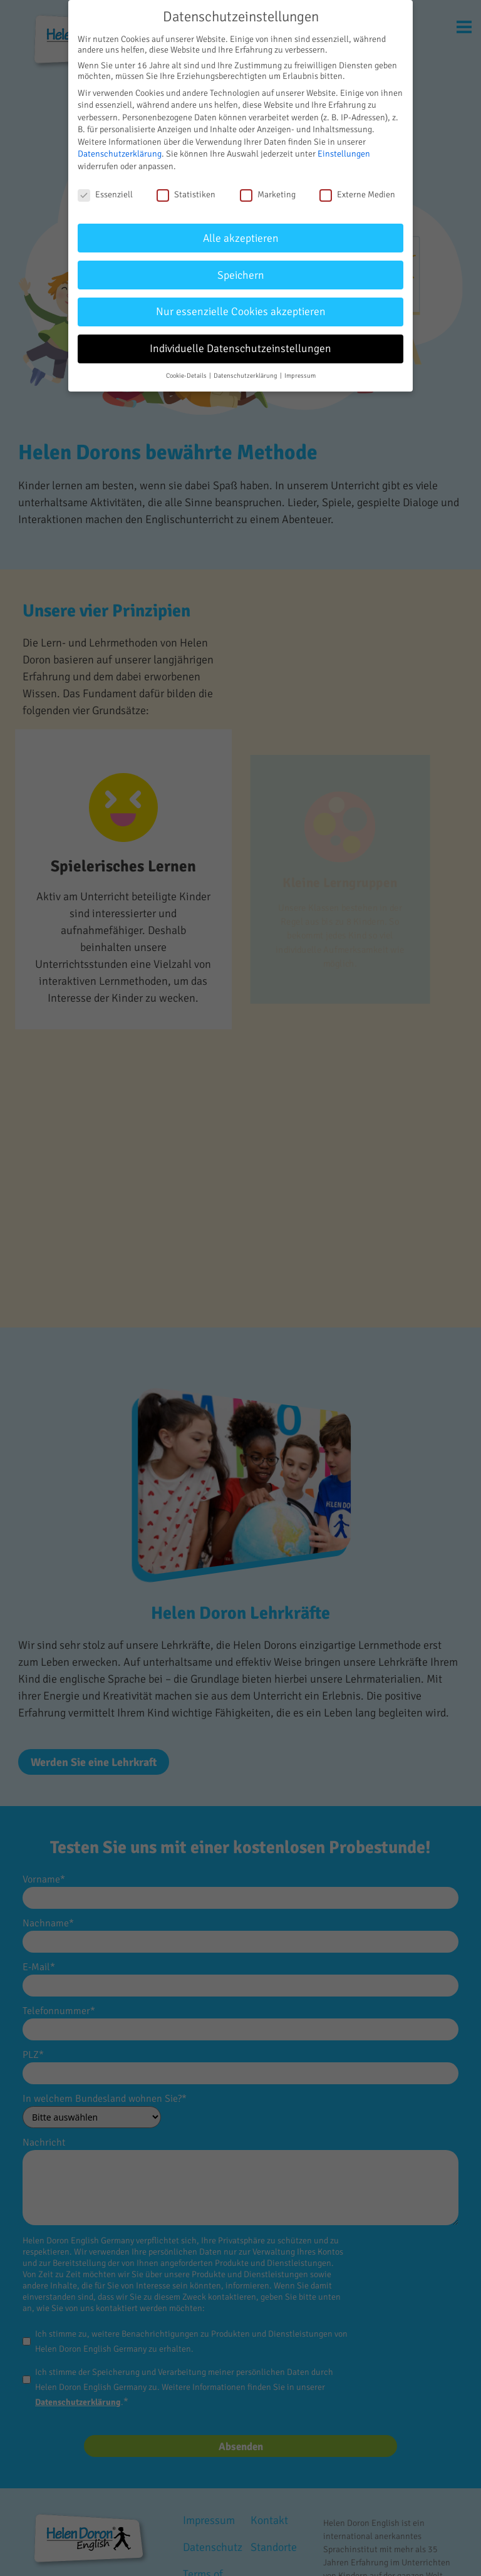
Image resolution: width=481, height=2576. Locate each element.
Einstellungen (344, 153)
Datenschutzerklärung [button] (246, 375)
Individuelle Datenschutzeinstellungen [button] (240, 348)
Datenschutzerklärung (120, 153)
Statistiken (186, 194)
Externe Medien (357, 194)
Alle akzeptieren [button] (241, 238)
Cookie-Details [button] (187, 375)
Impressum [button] (300, 375)
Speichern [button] (240, 275)
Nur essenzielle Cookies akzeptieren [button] (241, 311)
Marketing (268, 194)
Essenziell (105, 194)
